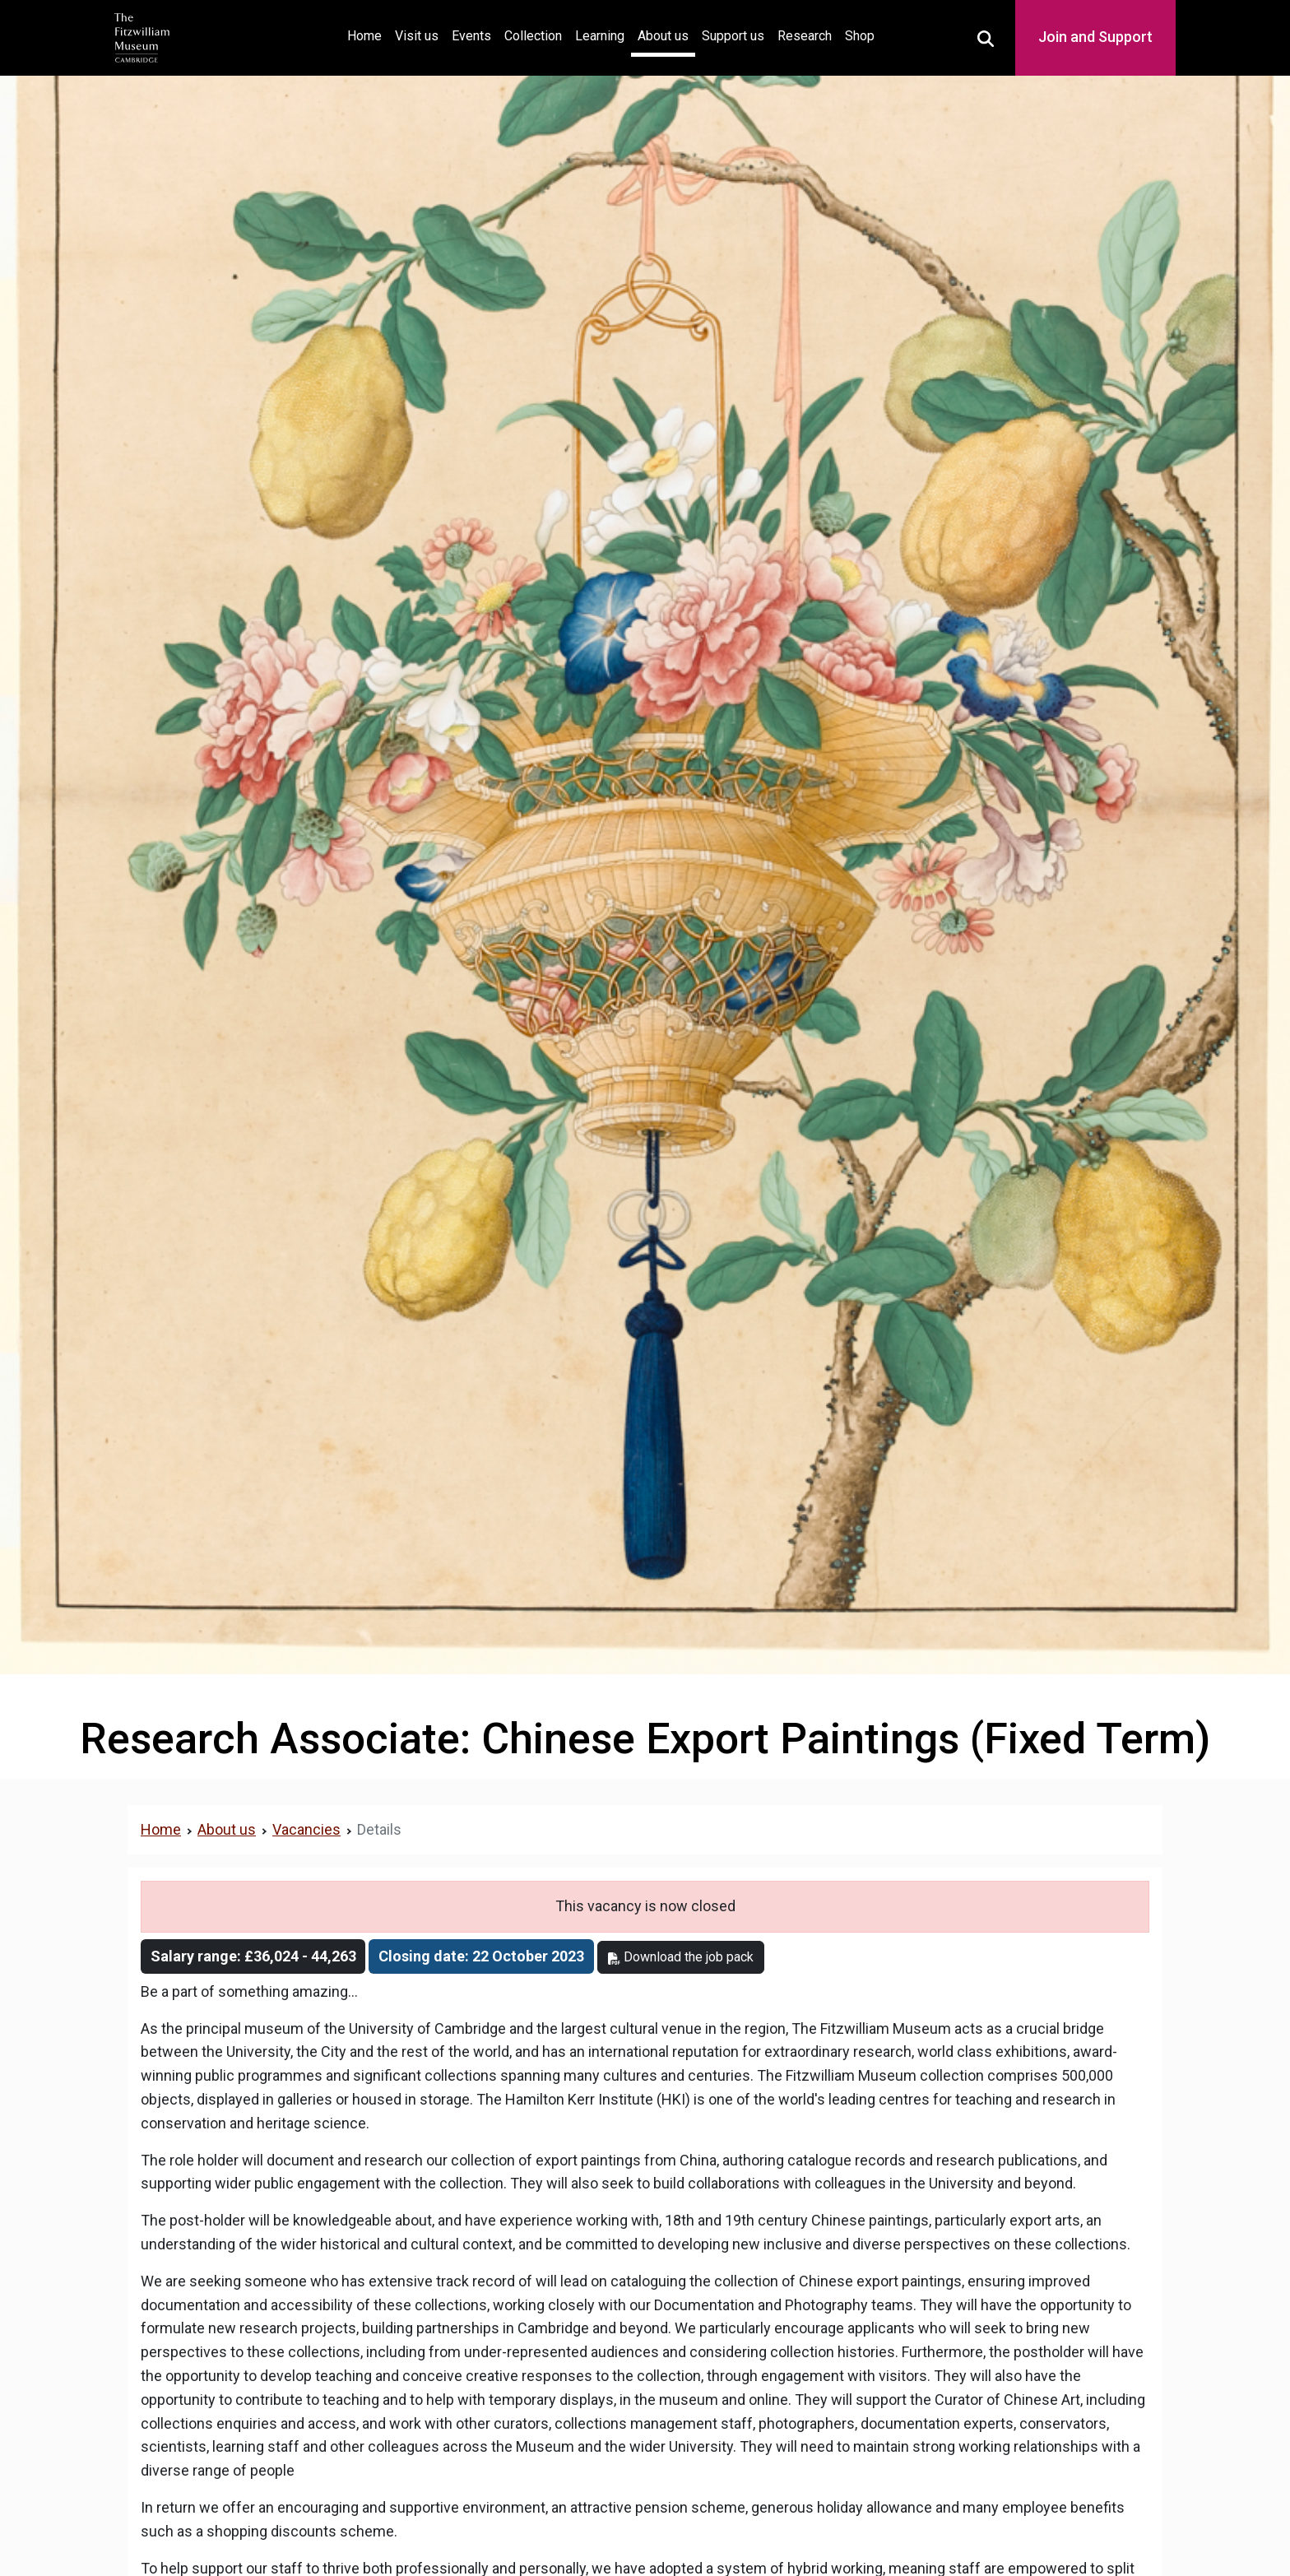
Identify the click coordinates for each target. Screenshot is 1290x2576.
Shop (860, 36)
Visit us (417, 36)
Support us (733, 36)
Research (804, 36)
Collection (533, 36)
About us (663, 36)
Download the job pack (681, 1957)
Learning (599, 36)
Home (367, 34)
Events (471, 36)
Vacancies (306, 1829)
